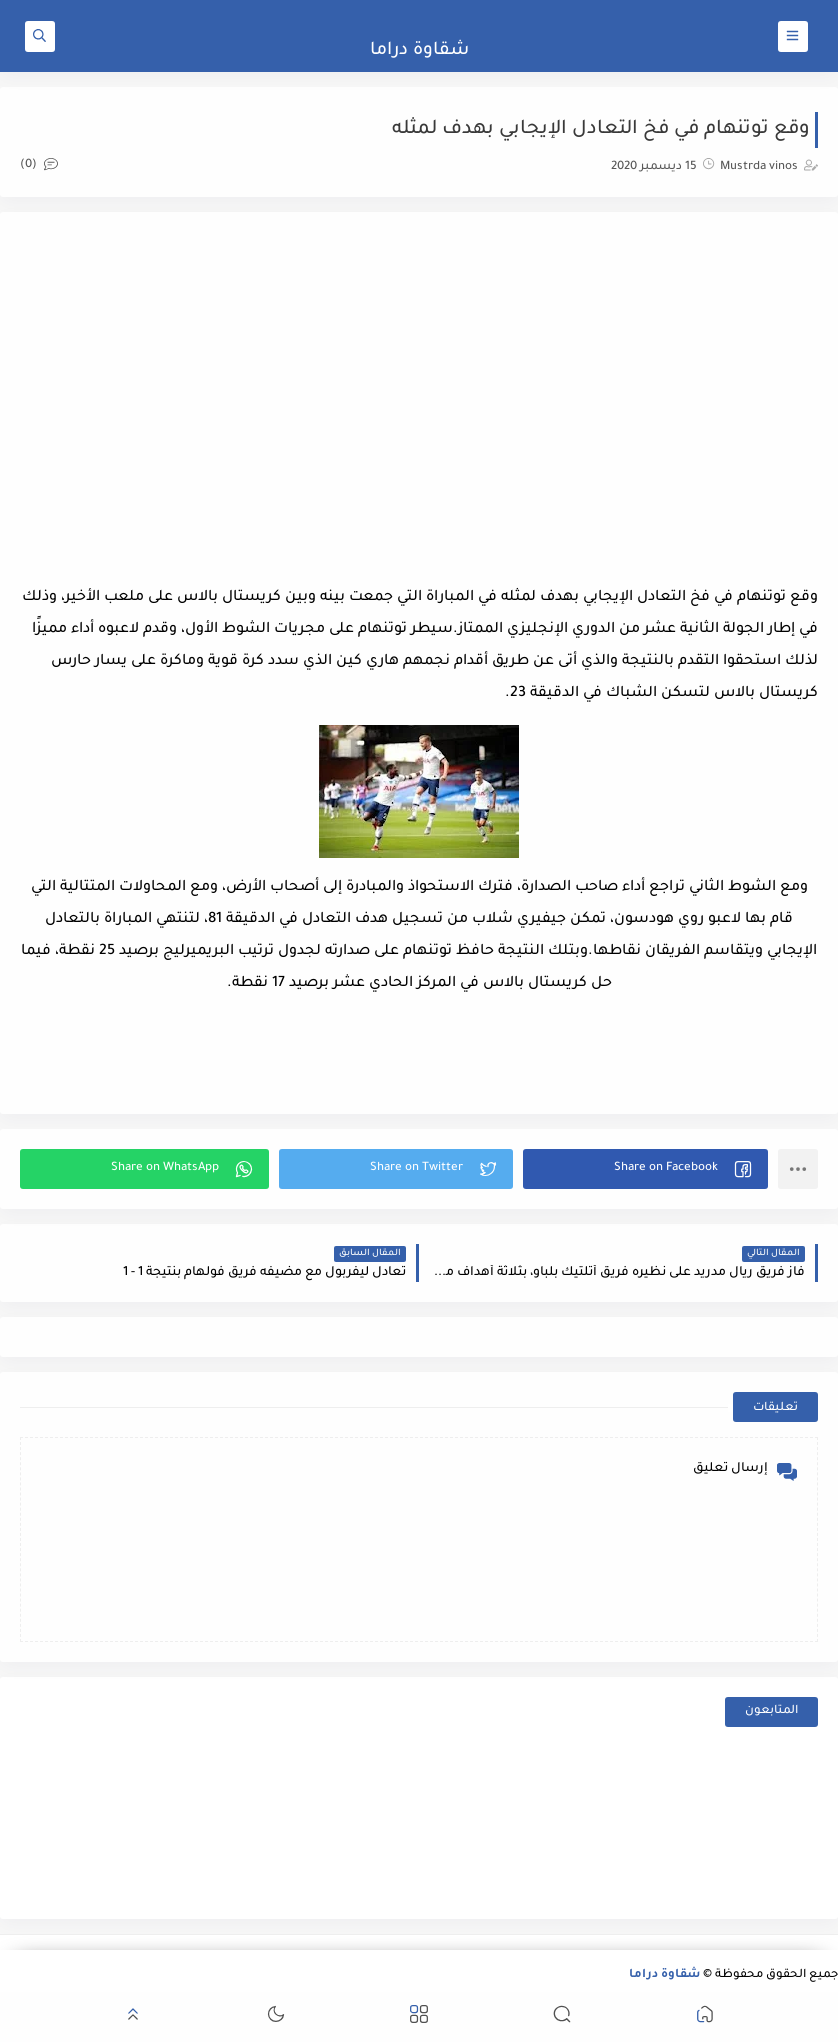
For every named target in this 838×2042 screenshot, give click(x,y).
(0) (39, 165)
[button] (645, 1169)
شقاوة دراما (419, 51)
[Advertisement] (419, 392)
